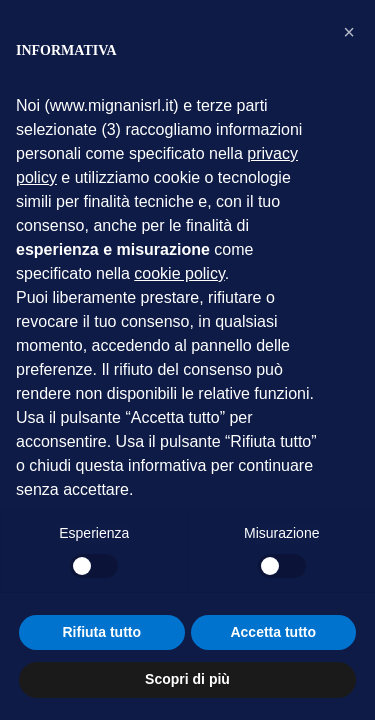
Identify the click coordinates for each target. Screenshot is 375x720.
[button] (349, 32)
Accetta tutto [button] (273, 632)
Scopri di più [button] (187, 679)
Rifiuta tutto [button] (101, 632)
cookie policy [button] (179, 273)
